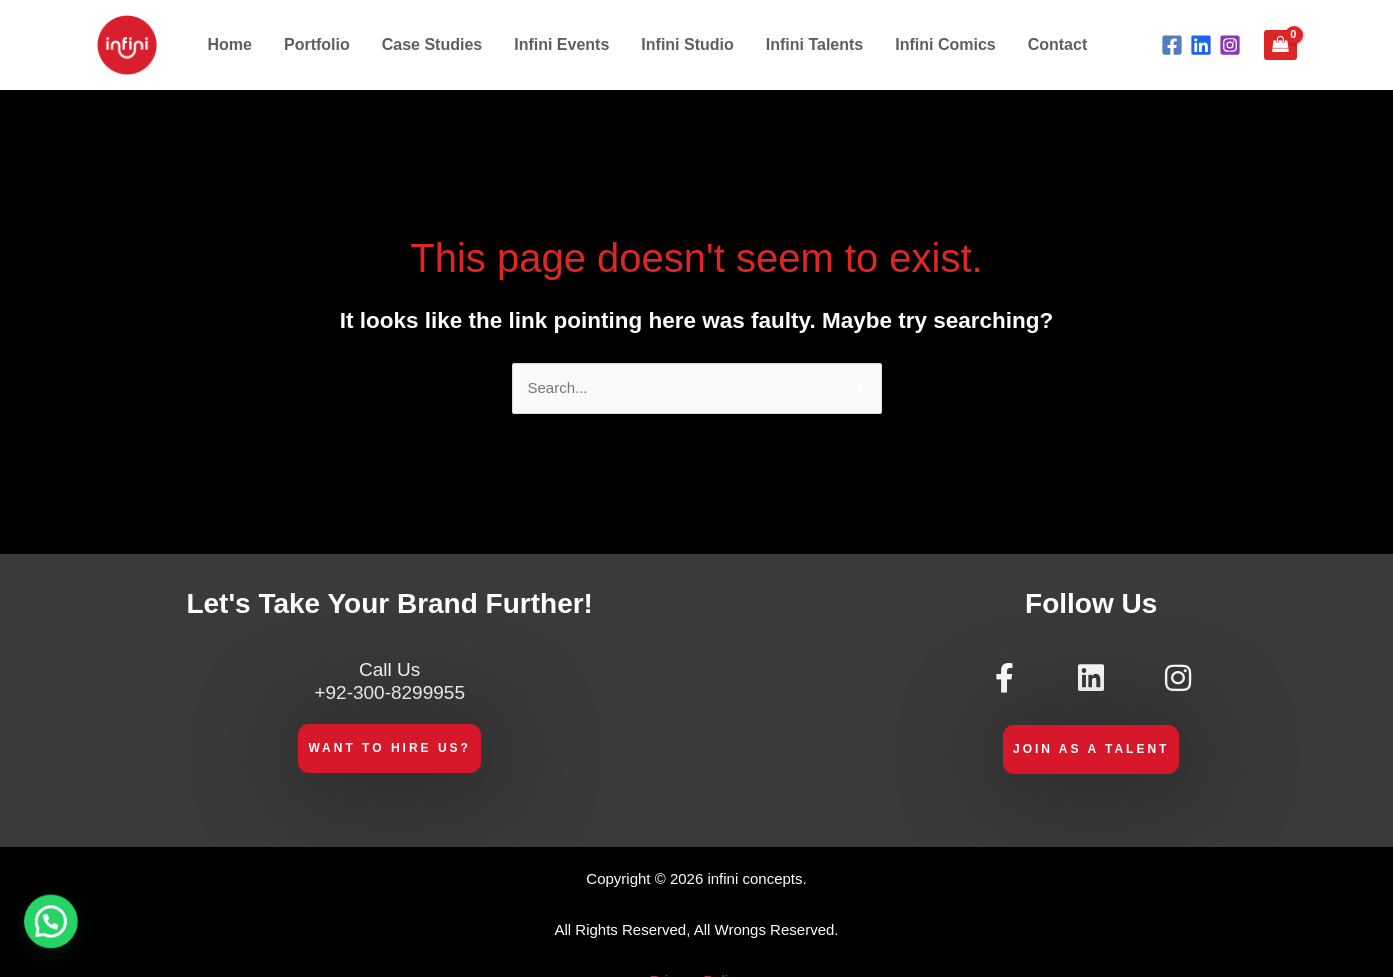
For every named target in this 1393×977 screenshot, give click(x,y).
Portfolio (317, 44)
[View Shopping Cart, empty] (1280, 45)
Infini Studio (687, 44)
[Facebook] (1172, 45)
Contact (1058, 44)
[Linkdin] (1201, 45)
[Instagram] (1230, 45)
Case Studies (432, 44)
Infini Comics (945, 44)
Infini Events (561, 44)
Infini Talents (814, 44)
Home (230, 44)
